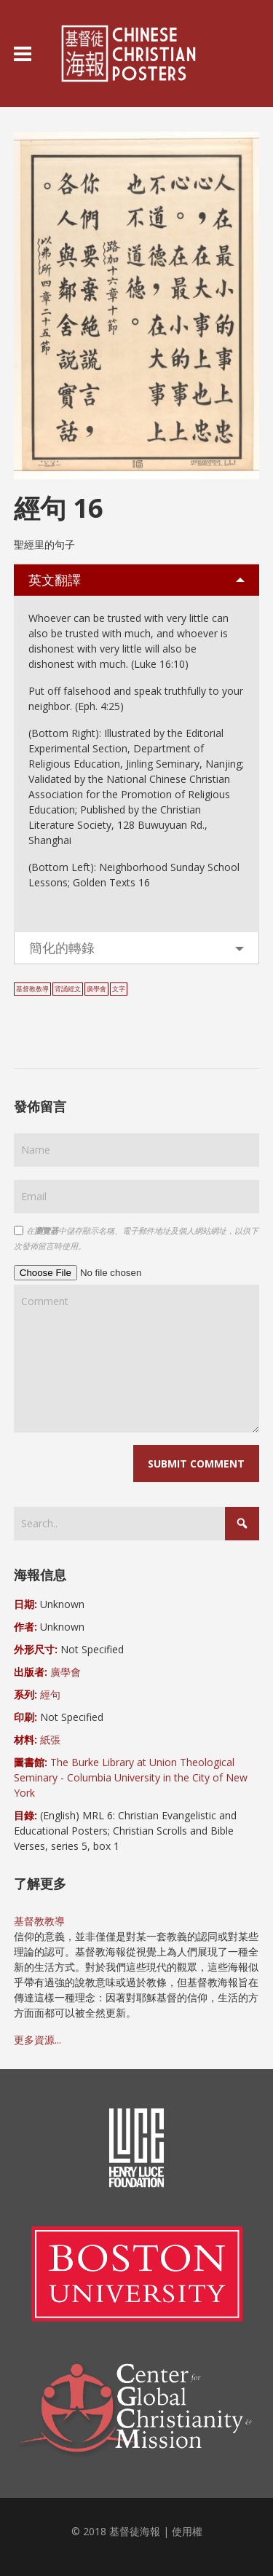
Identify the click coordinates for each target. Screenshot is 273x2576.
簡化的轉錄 (62, 947)
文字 (118, 989)
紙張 (50, 1739)
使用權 (187, 2531)
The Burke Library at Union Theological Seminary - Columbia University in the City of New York (131, 1777)
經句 (50, 1694)
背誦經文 (68, 989)
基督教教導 (32, 989)
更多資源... (37, 2040)
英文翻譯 (54, 579)
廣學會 (96, 989)
